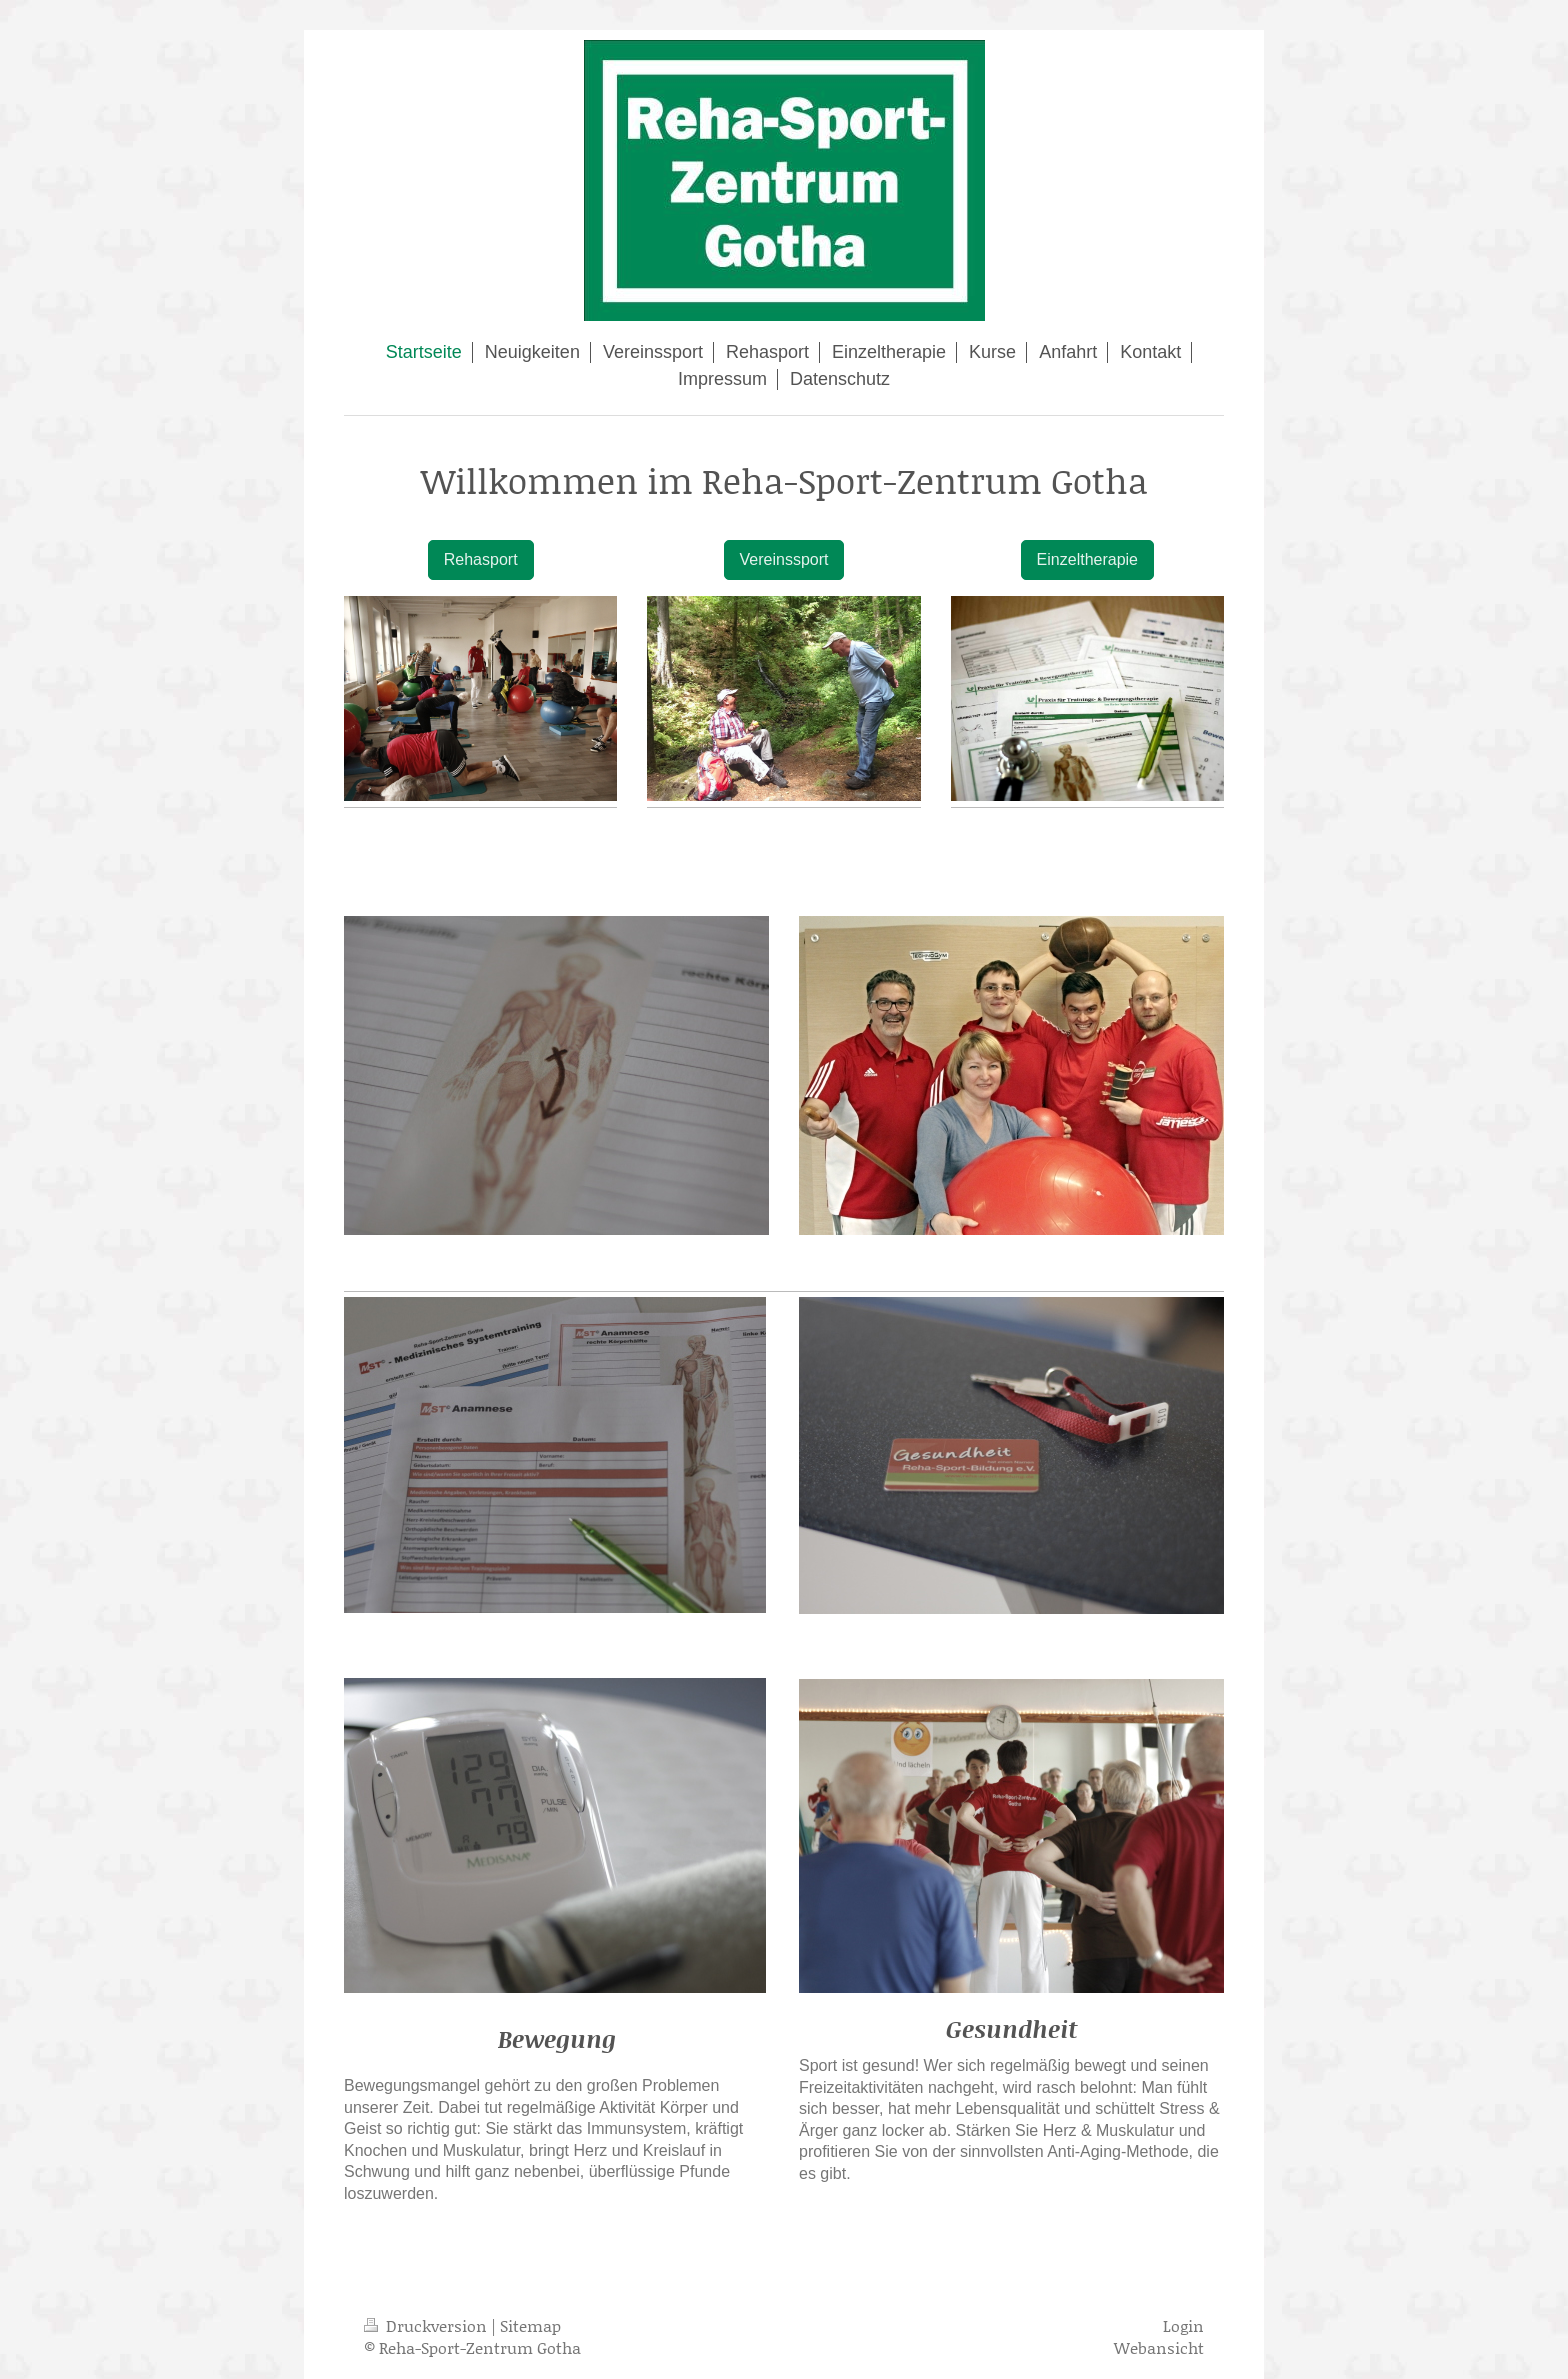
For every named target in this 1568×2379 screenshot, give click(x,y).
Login (1183, 2325)
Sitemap (530, 2325)
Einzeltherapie (1087, 559)
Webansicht (1159, 2347)
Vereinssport (784, 559)
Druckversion (427, 2325)
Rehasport (481, 559)
